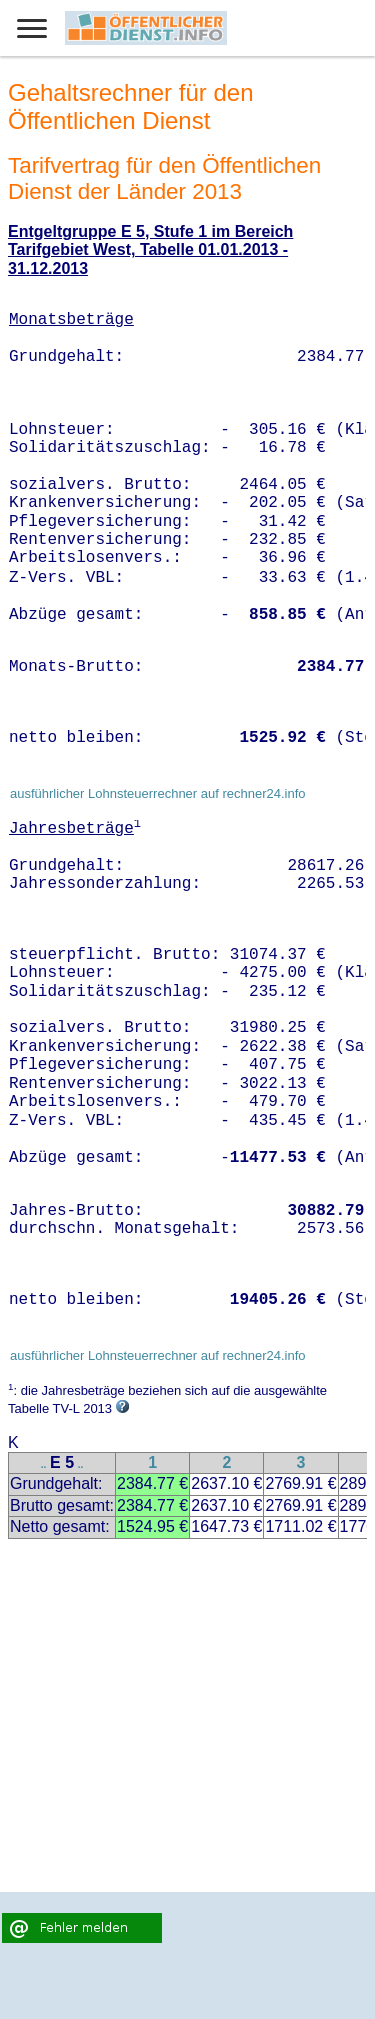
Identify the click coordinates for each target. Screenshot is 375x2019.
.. (44, 1464)
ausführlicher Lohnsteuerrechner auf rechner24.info (158, 793)
